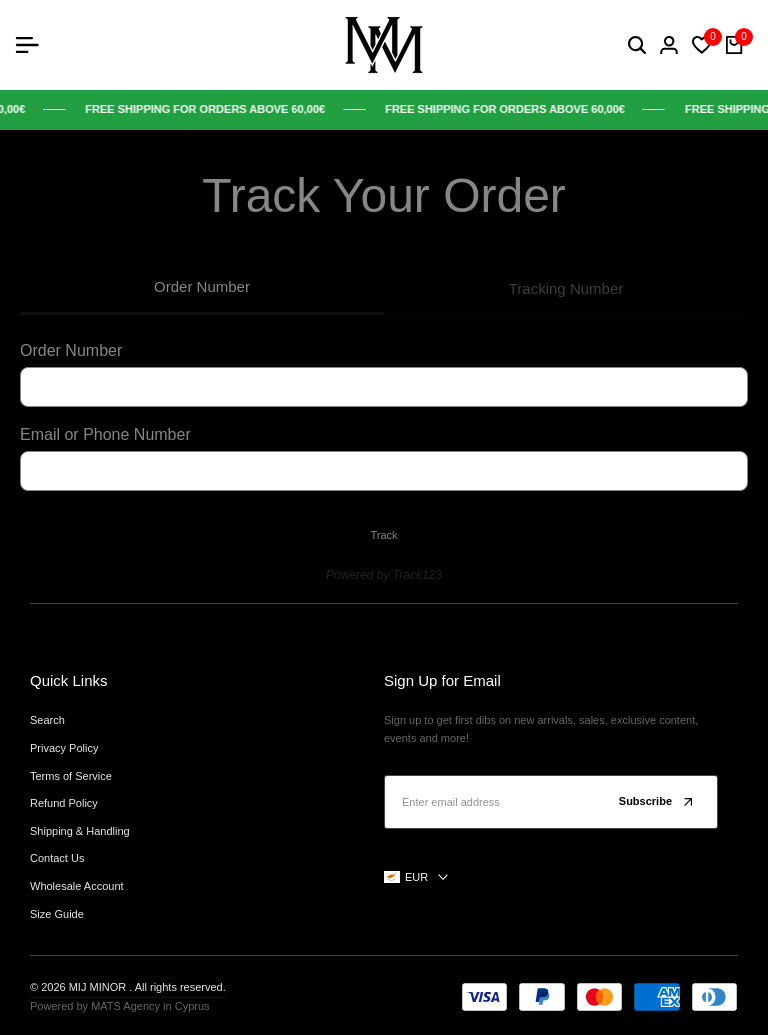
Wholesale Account (77, 886)
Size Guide (57, 914)
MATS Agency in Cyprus (150, 1006)
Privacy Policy (64, 748)
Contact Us (57, 858)
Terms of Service (71, 776)
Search (47, 720)
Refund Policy (64, 803)
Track (383, 535)
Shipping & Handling (80, 831)
